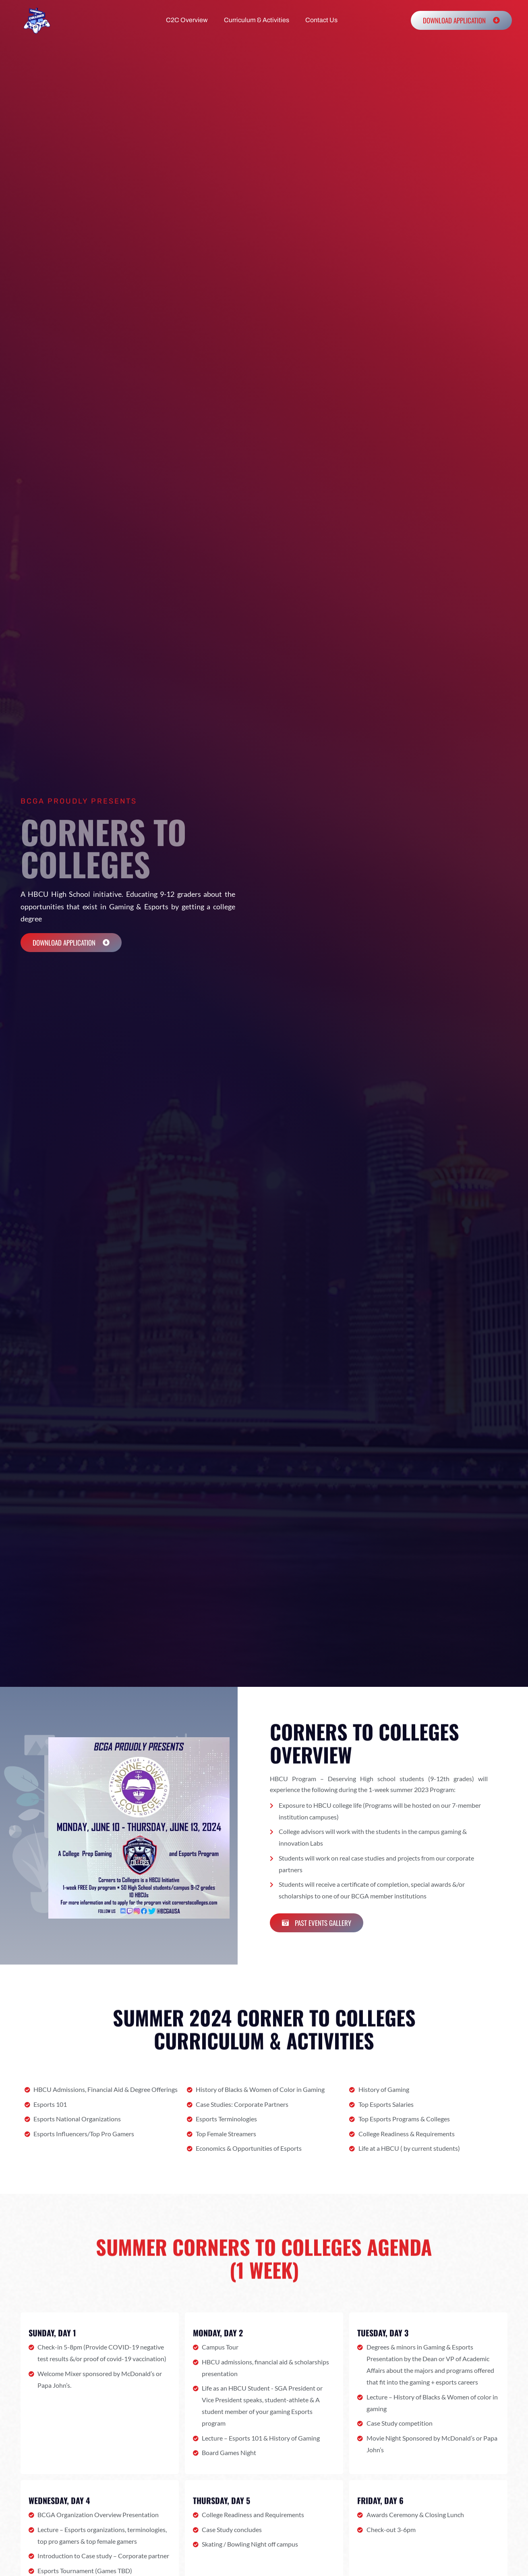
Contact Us (321, 20)
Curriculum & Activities (256, 20)
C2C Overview (187, 20)
